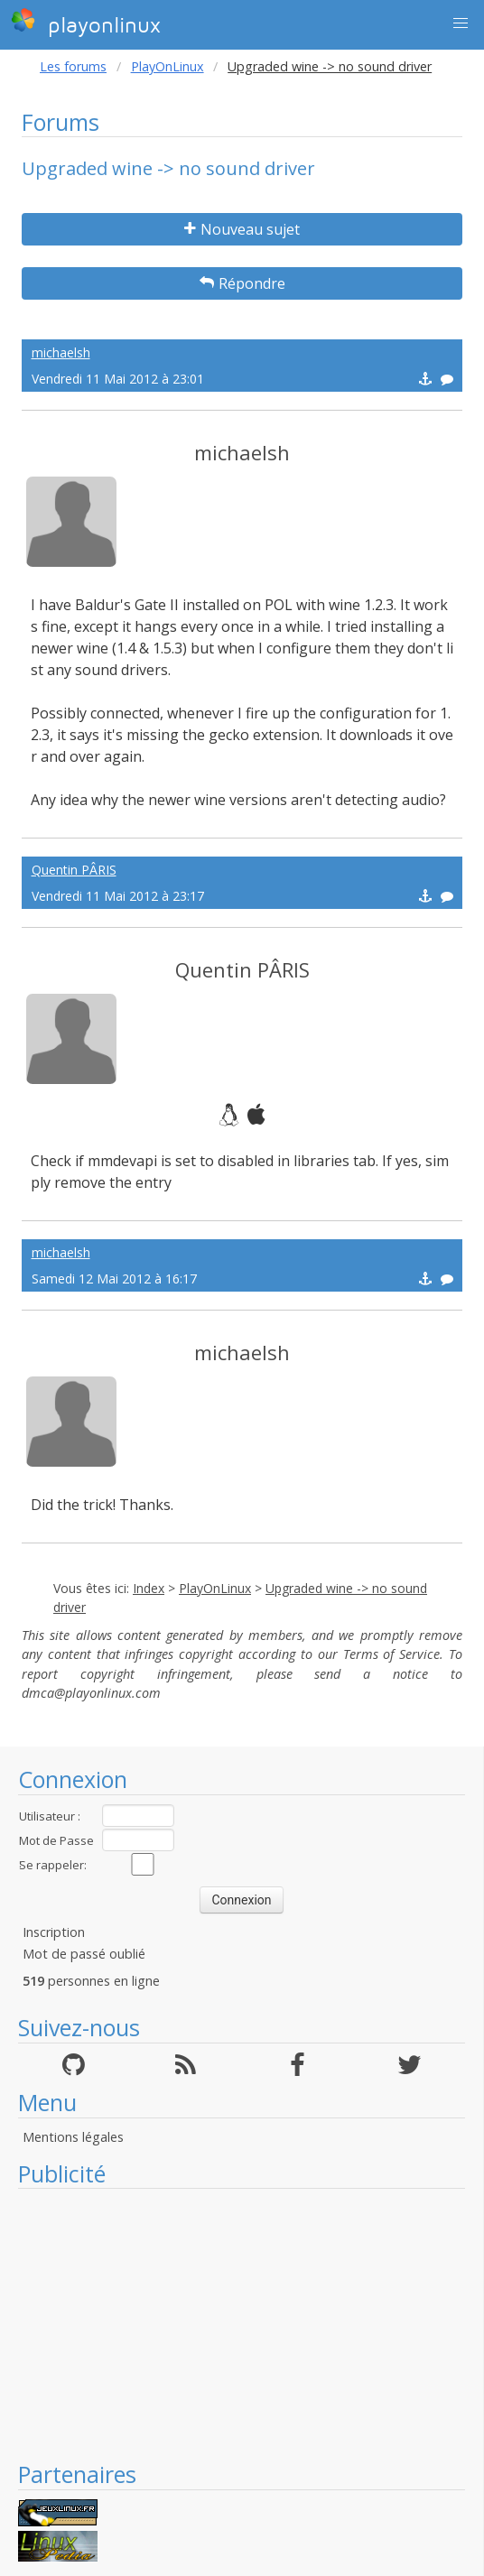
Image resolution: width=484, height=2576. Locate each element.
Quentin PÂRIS (74, 869)
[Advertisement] (241, 2324)
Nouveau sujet (242, 229)
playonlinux (86, 22)
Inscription (54, 1932)
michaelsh (61, 352)
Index (148, 1588)
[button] (460, 23)
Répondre (242, 283)
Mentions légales (73, 2136)
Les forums (73, 66)
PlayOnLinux (167, 66)
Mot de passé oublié (84, 1953)
